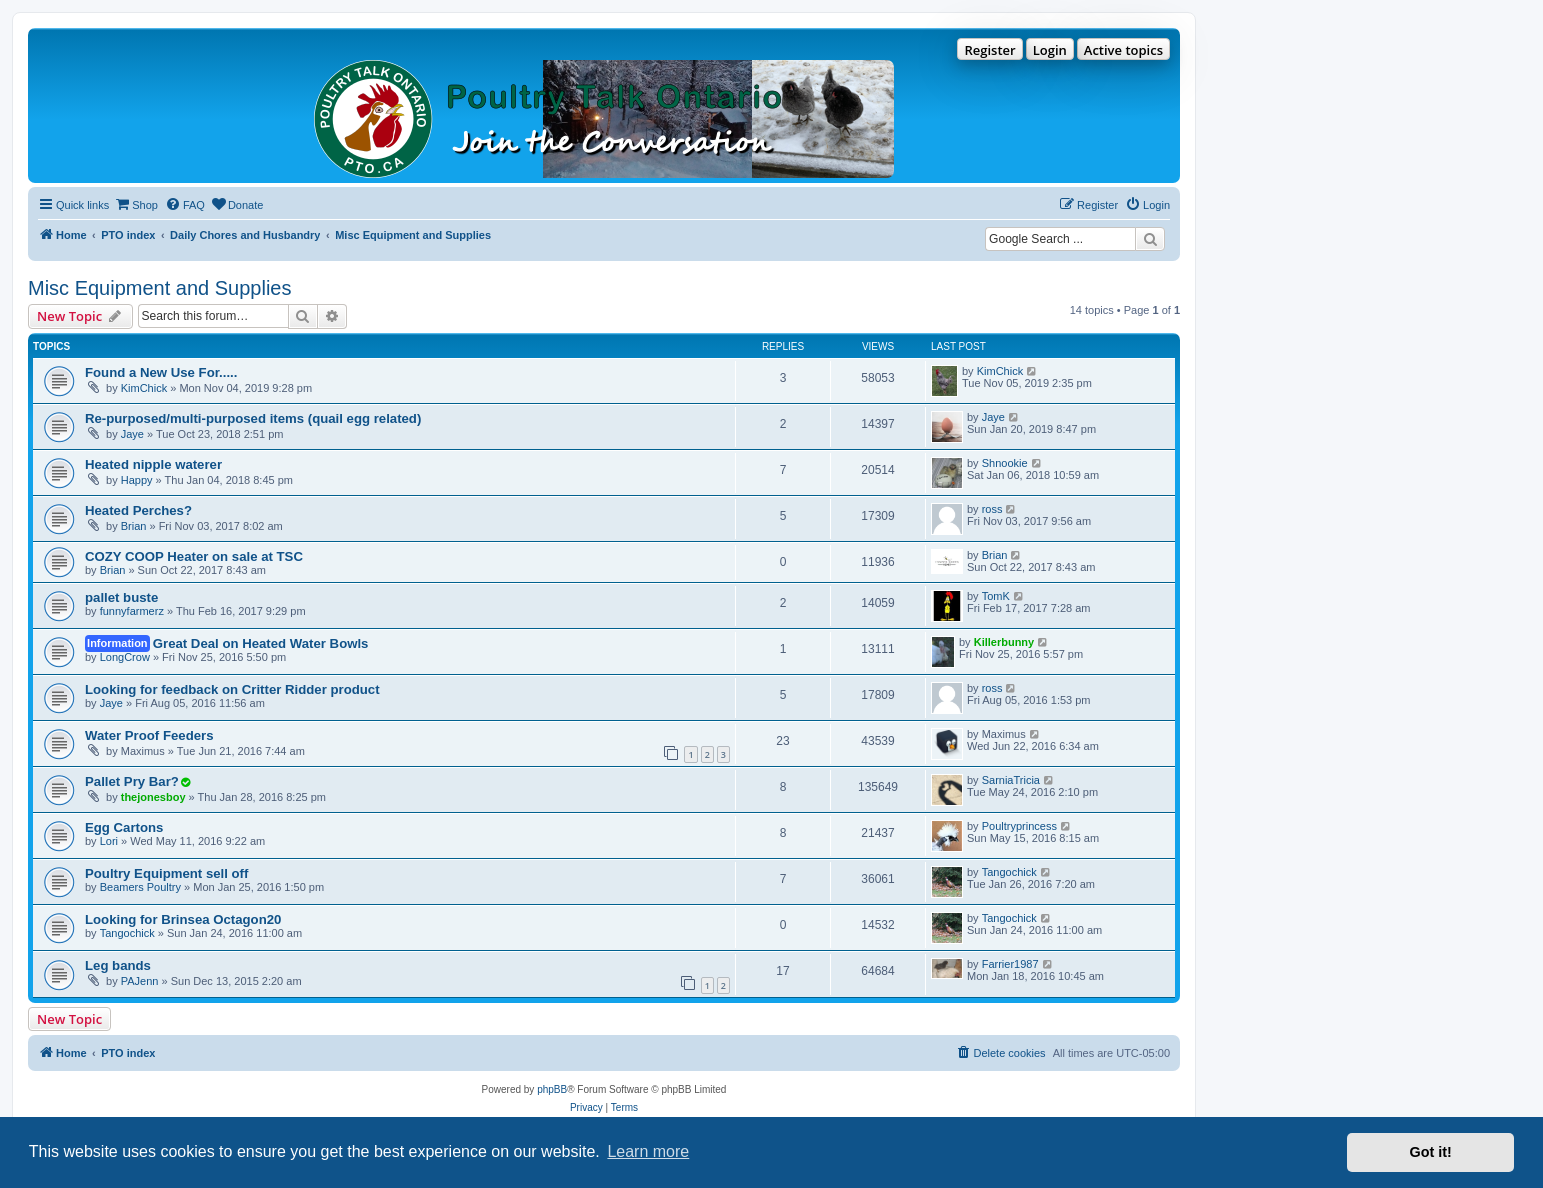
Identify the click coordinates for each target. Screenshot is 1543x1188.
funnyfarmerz (132, 611)
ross (992, 509)
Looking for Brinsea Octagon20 (183, 919)
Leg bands (118, 965)
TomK (996, 596)
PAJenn (140, 981)
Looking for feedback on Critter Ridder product (232, 689)
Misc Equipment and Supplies (159, 288)
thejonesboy (153, 797)
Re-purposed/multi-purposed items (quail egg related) (253, 418)
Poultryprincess (1019, 826)
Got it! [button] (1431, 1152)
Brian (134, 526)
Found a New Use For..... (161, 372)
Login (1050, 50)
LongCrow (125, 657)
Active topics (1123, 50)
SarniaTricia (1011, 780)
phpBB (552, 1089)
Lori (109, 841)
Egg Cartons (124, 827)
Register (989, 50)
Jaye (132, 434)
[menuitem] (136, 205)
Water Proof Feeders (149, 735)
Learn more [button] (648, 1151)
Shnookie (1005, 463)
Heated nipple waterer (153, 464)
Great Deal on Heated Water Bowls (261, 643)
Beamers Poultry (140, 887)
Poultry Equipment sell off (166, 873)
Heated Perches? (138, 510)
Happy (137, 480)
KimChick (144, 388)
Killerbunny (1004, 642)
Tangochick (1009, 872)
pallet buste (121, 597)
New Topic (69, 1019)
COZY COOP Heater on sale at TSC (194, 556)
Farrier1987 (1010, 964)
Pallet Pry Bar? (132, 781)
